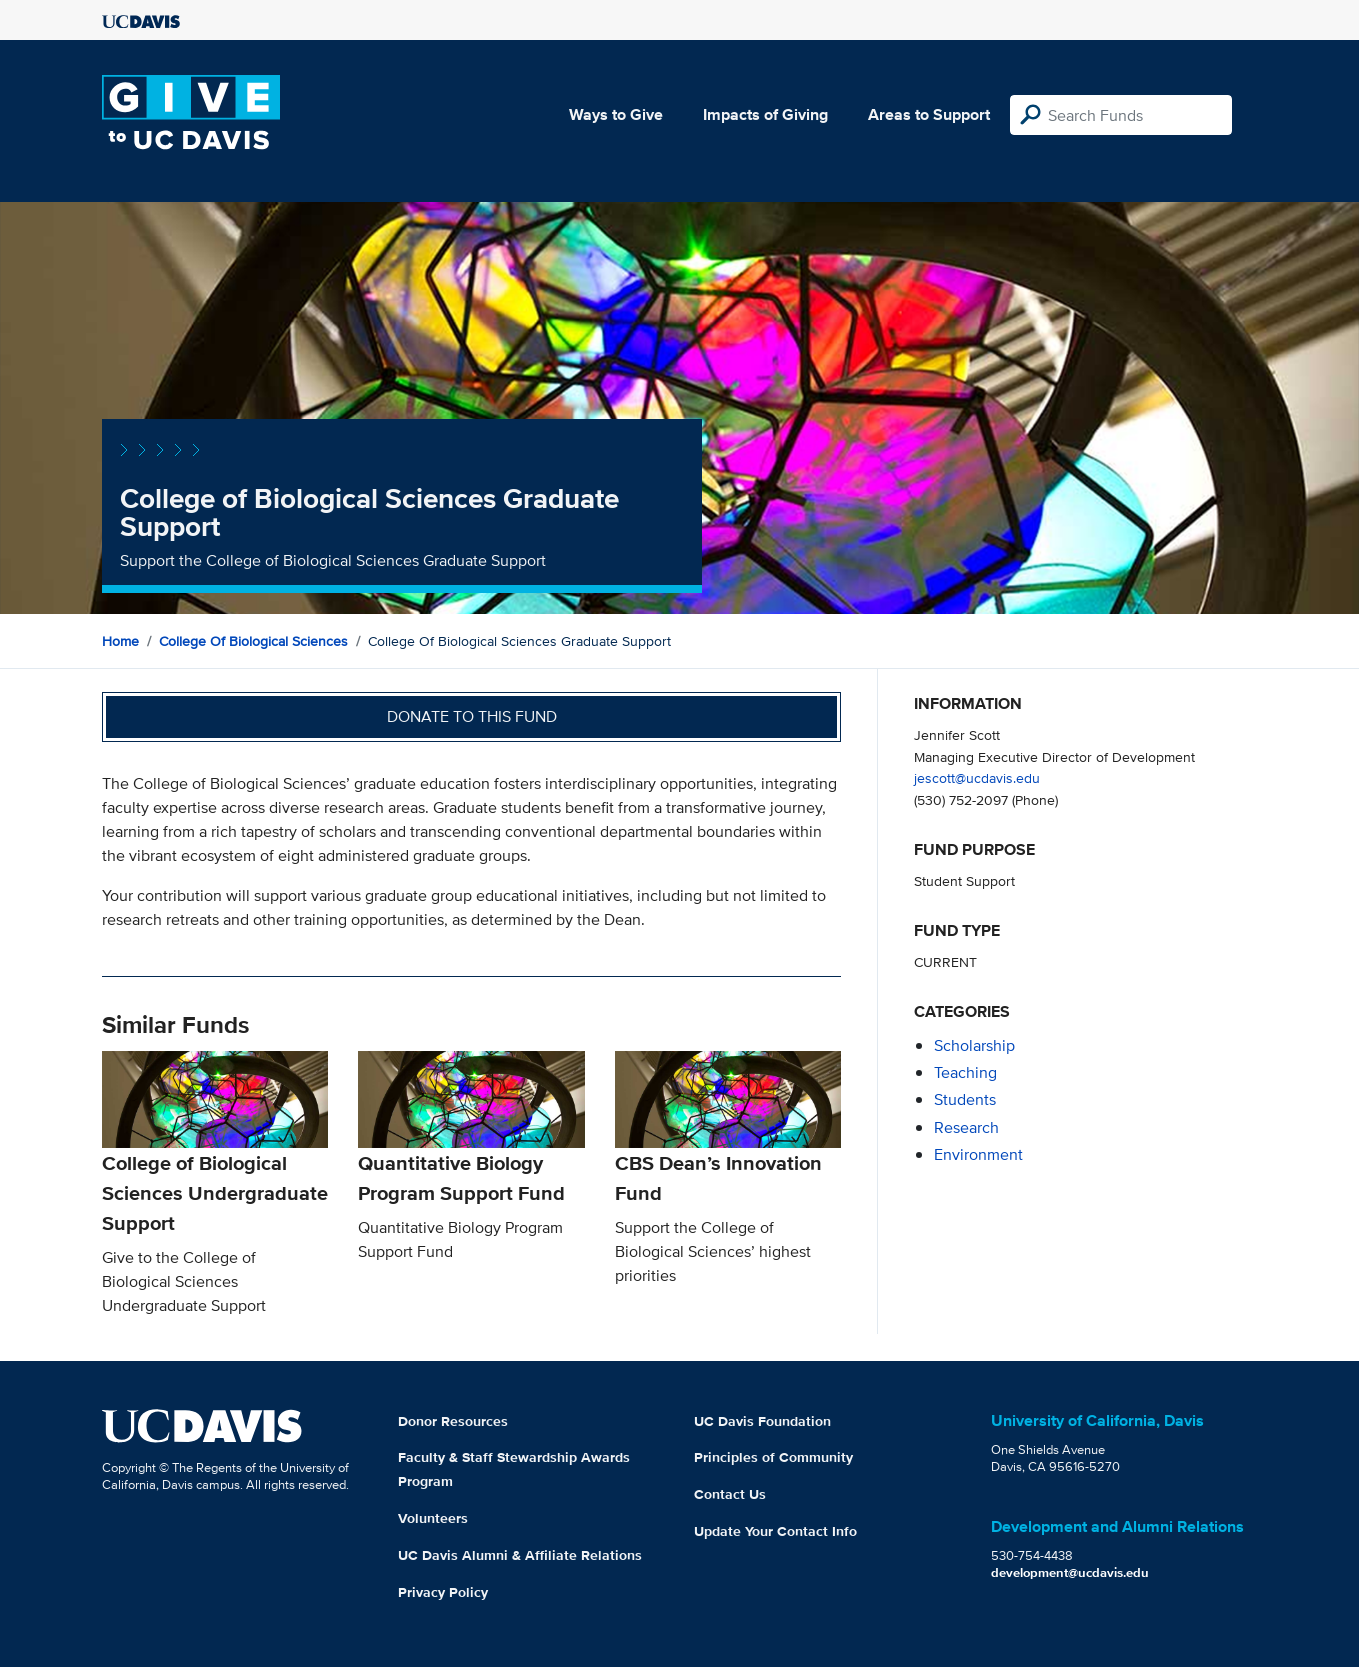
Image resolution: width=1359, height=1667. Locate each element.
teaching (965, 1072)
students (965, 1099)
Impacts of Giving (765, 114)
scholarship (974, 1045)
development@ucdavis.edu (1070, 1572)
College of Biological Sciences (253, 641)
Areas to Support (929, 114)
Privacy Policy (443, 1592)
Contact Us (730, 1494)
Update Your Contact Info (775, 1531)
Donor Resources (453, 1421)
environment (978, 1154)
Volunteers (433, 1518)
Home (120, 641)
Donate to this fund (472, 716)
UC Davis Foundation (762, 1421)
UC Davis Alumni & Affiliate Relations (520, 1555)
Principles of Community (773, 1457)
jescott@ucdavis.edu (977, 777)
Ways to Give (616, 114)
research (966, 1127)
